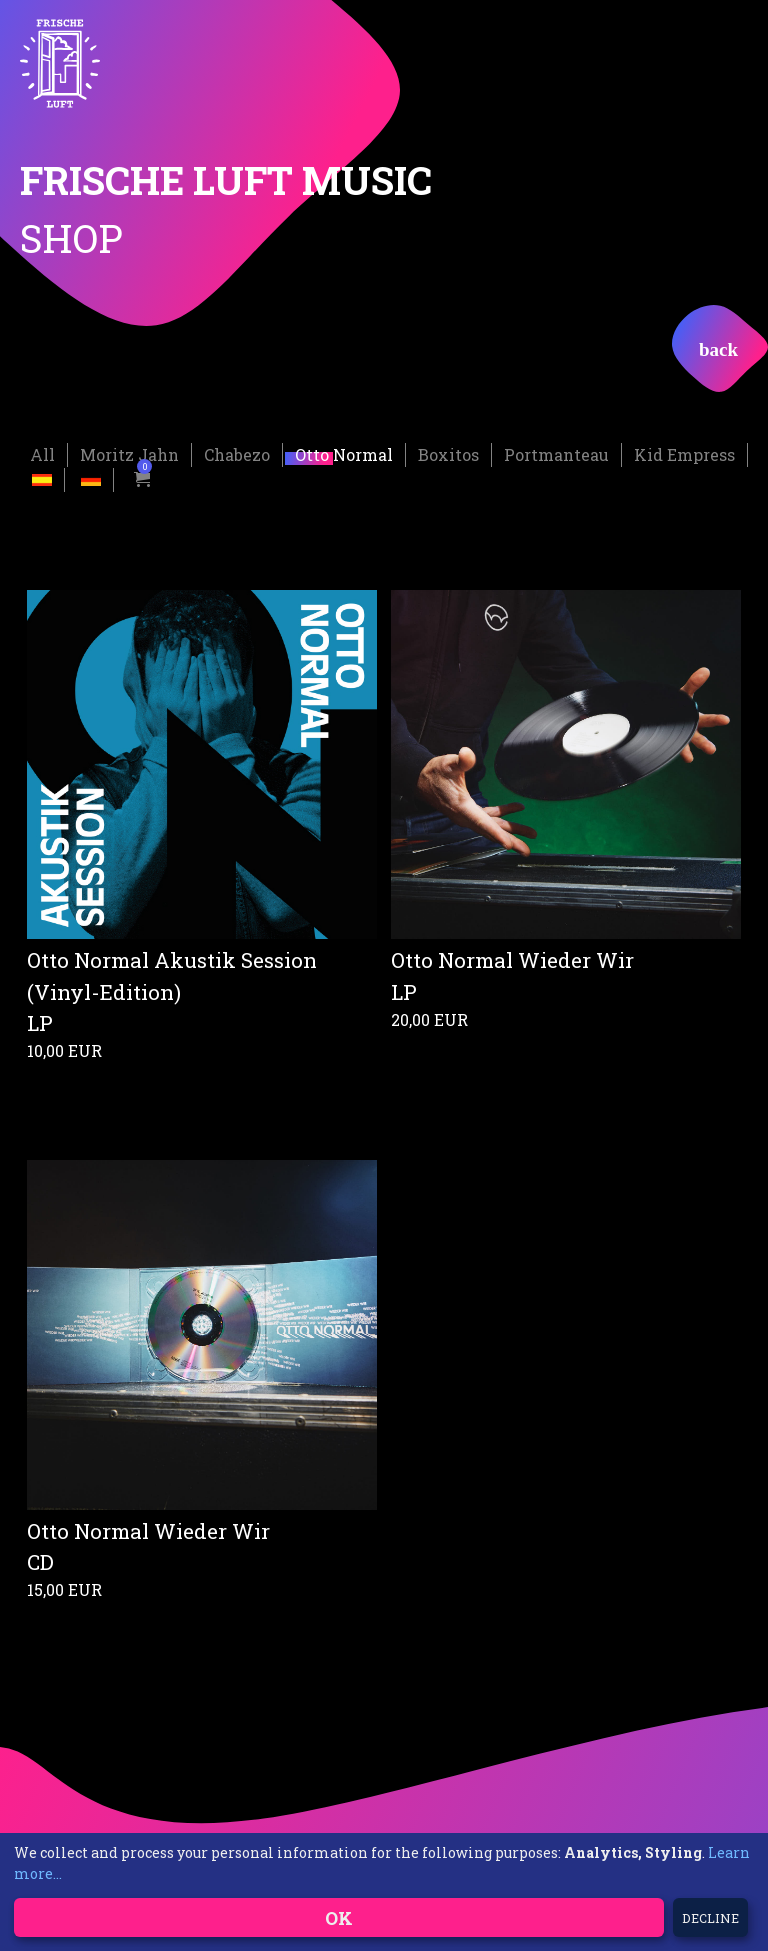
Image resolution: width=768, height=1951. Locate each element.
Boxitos (448, 452)
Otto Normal (344, 452)
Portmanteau (556, 452)
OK (339, 1918)
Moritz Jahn (129, 452)
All (42, 452)
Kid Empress (684, 452)
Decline (710, 1918)
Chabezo (237, 452)
